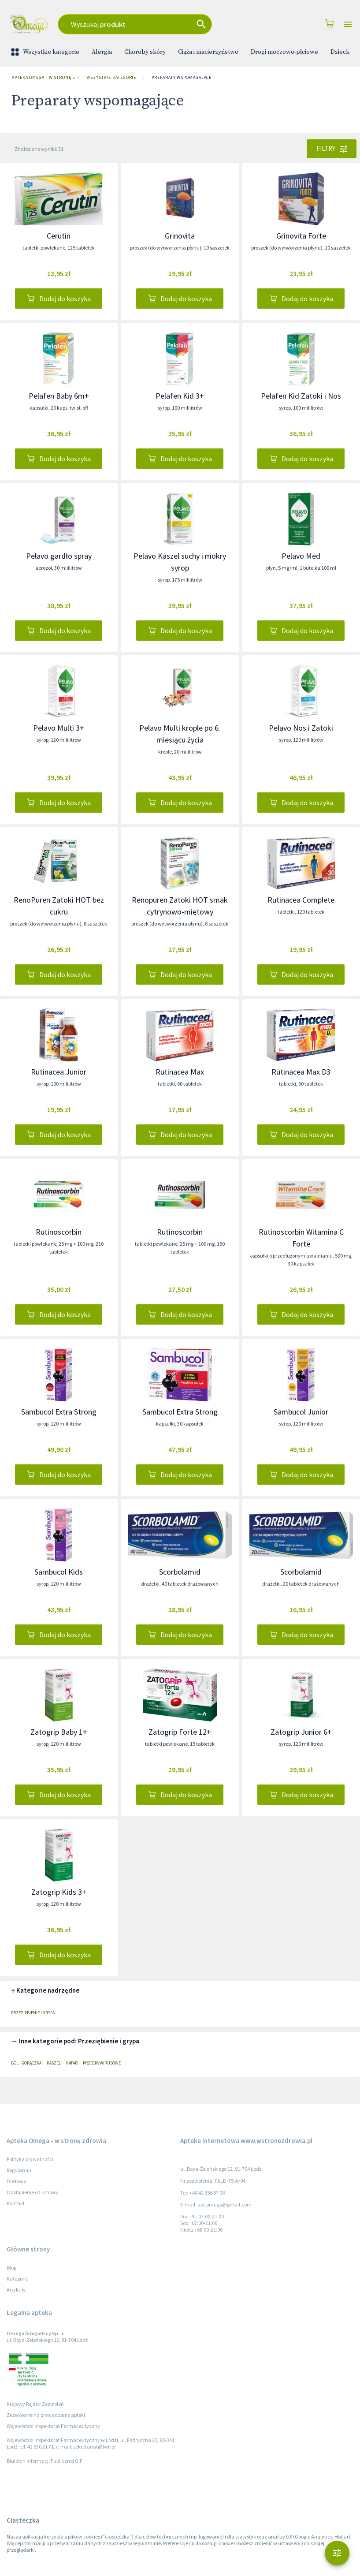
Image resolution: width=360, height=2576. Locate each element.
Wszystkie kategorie (46, 52)
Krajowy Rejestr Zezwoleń (35, 2404)
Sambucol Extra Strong (58, 1412)
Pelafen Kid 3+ (180, 396)
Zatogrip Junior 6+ (301, 1732)
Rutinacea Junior (58, 1072)
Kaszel (54, 2063)
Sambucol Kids (58, 1572)
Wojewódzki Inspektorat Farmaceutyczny (53, 2426)
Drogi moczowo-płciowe (284, 52)
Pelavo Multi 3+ (58, 728)
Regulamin (19, 2170)
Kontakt (16, 2203)
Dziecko (341, 52)
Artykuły (16, 2289)
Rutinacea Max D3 (300, 1072)
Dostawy (16, 2181)
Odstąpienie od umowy (33, 2192)
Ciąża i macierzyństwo (208, 52)
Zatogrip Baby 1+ (58, 1732)
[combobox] (151, 24)
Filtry (331, 148)
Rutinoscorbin (59, 1232)
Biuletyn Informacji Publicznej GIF (44, 2460)
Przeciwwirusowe (102, 2063)
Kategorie (17, 2278)
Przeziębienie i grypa (33, 2013)
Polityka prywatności (30, 2159)
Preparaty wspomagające (181, 77)
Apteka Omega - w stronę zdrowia (41, 77)
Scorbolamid (179, 1572)
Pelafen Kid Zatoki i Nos (301, 396)
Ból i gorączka (26, 2063)
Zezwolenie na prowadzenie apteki (46, 2415)
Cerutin (59, 236)
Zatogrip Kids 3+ (58, 1892)
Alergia (101, 52)
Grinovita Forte (301, 236)
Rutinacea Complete (300, 900)
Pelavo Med (301, 556)
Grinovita (180, 236)
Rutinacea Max (180, 1072)
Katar (72, 2063)
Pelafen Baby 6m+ (59, 396)
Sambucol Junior (301, 1412)
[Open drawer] (347, 24)
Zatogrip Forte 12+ (179, 1732)
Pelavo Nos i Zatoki (301, 728)
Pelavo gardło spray (59, 556)
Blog (11, 2267)
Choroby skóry (145, 52)
